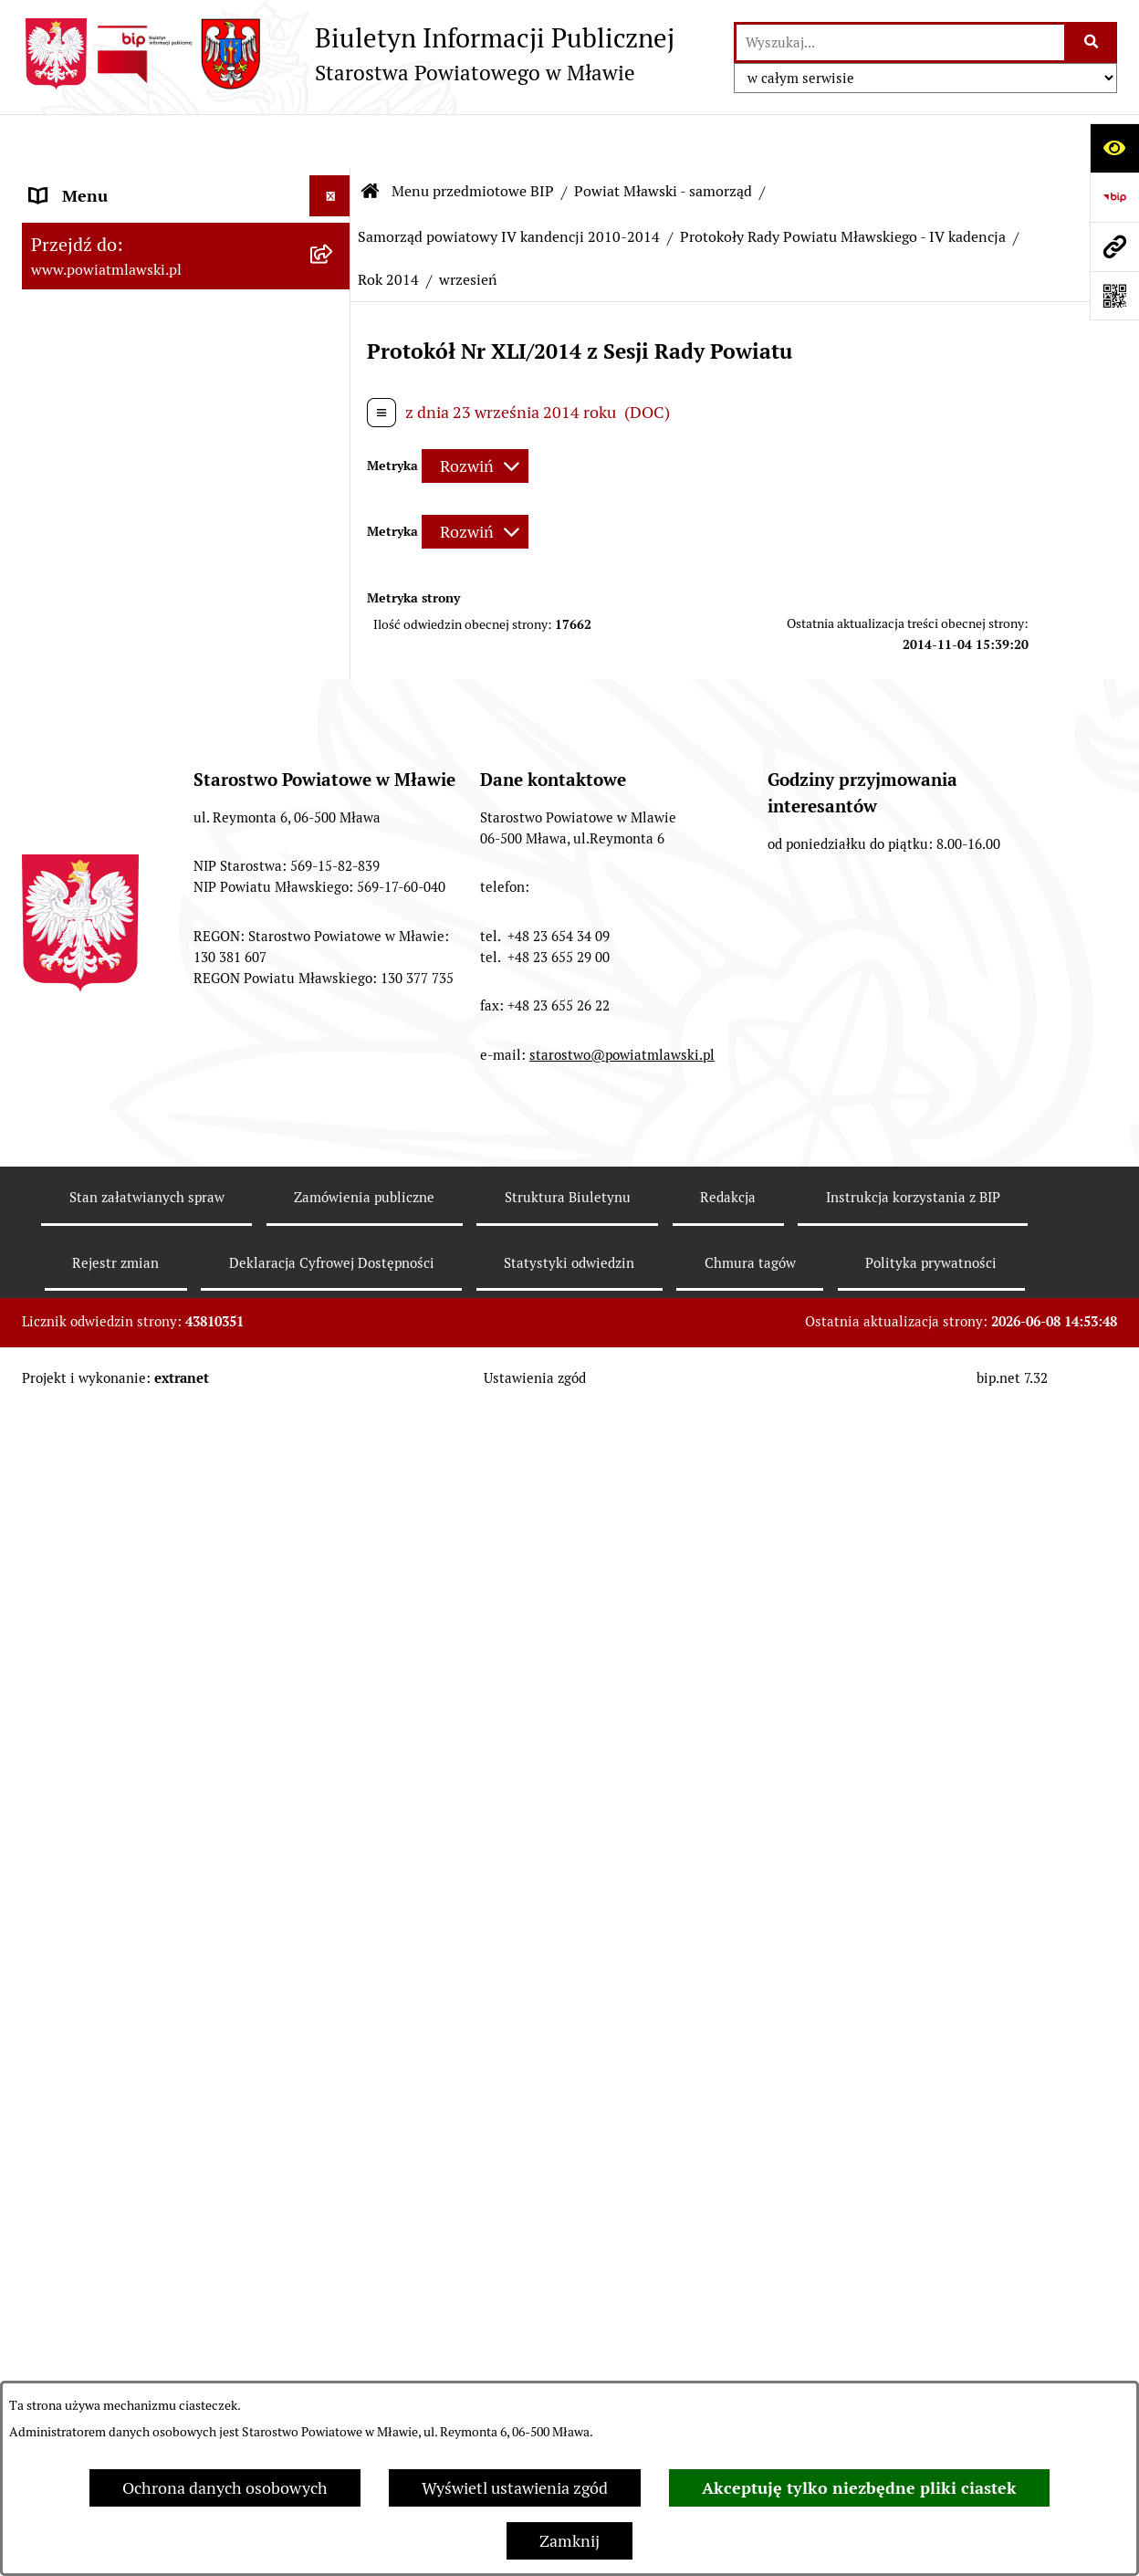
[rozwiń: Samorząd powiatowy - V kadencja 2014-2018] (334, 679)
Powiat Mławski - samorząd (663, 136)
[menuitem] (186, 235)
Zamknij (569, 2540)
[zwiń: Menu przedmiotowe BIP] (334, 182)
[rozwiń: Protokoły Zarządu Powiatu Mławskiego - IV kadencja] (334, 1939)
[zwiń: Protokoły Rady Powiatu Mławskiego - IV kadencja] (334, 1173)
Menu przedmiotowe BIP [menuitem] (120, 182)
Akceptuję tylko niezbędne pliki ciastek (859, 2487)
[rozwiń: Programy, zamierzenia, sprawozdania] (334, 340)
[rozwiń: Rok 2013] (334, 1409)
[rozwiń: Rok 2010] (334, 1250)
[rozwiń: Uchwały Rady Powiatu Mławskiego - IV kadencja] (334, 1017)
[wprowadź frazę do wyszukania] (900, 42)
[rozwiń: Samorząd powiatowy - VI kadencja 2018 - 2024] (334, 601)
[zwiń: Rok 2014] (334, 1462)
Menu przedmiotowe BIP (473, 136)
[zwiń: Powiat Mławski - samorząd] (334, 471)
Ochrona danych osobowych (225, 2487)
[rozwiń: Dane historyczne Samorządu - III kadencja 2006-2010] (334, 2069)
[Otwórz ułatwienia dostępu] (1114, 148)
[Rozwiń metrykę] (475, 411)
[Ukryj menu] (329, 141)
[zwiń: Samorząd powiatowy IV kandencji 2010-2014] (334, 756)
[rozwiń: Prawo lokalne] (334, 287)
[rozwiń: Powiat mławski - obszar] (334, 418)
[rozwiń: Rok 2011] (334, 1303)
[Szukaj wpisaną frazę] (1092, 42)
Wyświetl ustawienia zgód (515, 2487)
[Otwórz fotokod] (1114, 295)
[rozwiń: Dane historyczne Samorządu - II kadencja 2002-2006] (334, 2147)
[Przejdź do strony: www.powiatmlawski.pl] (1114, 246)
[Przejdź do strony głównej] (348, 53)
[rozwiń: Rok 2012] (334, 1356)
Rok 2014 (388, 225)
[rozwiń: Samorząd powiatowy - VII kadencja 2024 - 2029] (334, 524)
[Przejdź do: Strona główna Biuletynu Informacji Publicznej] (371, 137)
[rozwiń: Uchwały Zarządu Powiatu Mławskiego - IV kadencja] (334, 1095)
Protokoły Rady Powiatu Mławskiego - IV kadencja (843, 182)
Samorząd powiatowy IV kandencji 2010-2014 (509, 182)
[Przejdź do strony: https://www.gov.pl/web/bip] (1114, 197)
